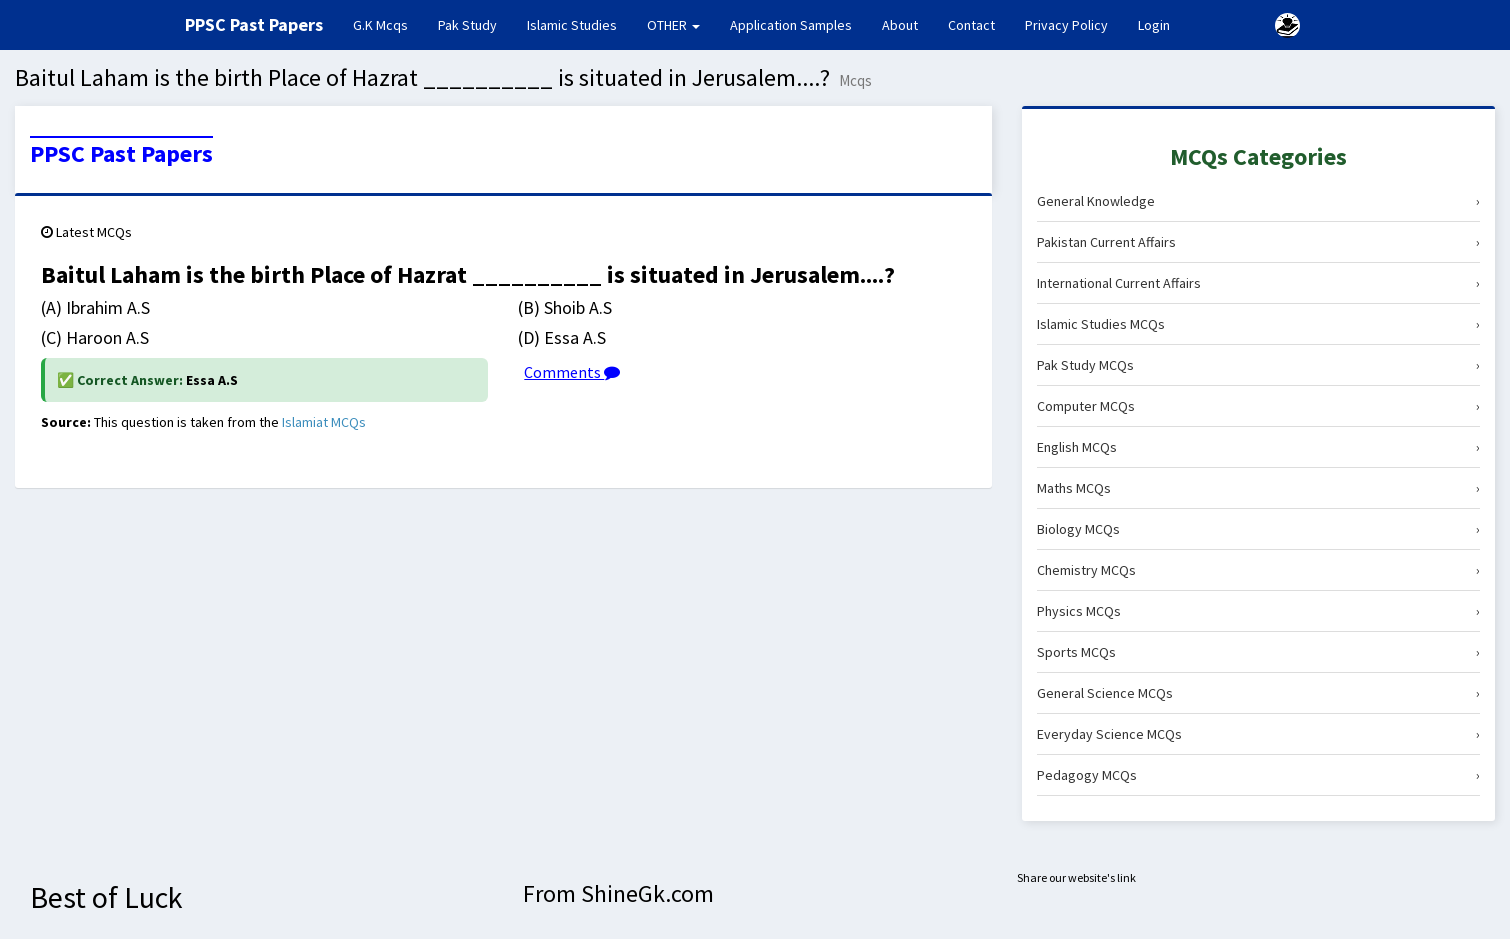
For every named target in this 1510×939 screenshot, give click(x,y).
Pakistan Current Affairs (1258, 242)
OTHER (673, 25)
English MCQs (1258, 447)
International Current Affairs (1258, 283)
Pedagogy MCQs (1258, 775)
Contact (971, 25)
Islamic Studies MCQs (1258, 324)
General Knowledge (1258, 201)
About (900, 25)
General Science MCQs (1258, 693)
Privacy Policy (1066, 25)
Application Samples (791, 25)
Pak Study (467, 25)
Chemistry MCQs (1258, 570)
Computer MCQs (1258, 406)
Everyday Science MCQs (1258, 734)
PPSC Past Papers (121, 154)
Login (1154, 25)
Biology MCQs (1258, 529)
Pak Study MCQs (1258, 365)
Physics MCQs (1258, 611)
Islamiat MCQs (324, 422)
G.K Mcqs (388, 24)
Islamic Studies (572, 25)
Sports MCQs (1258, 652)
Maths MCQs (1258, 488)
